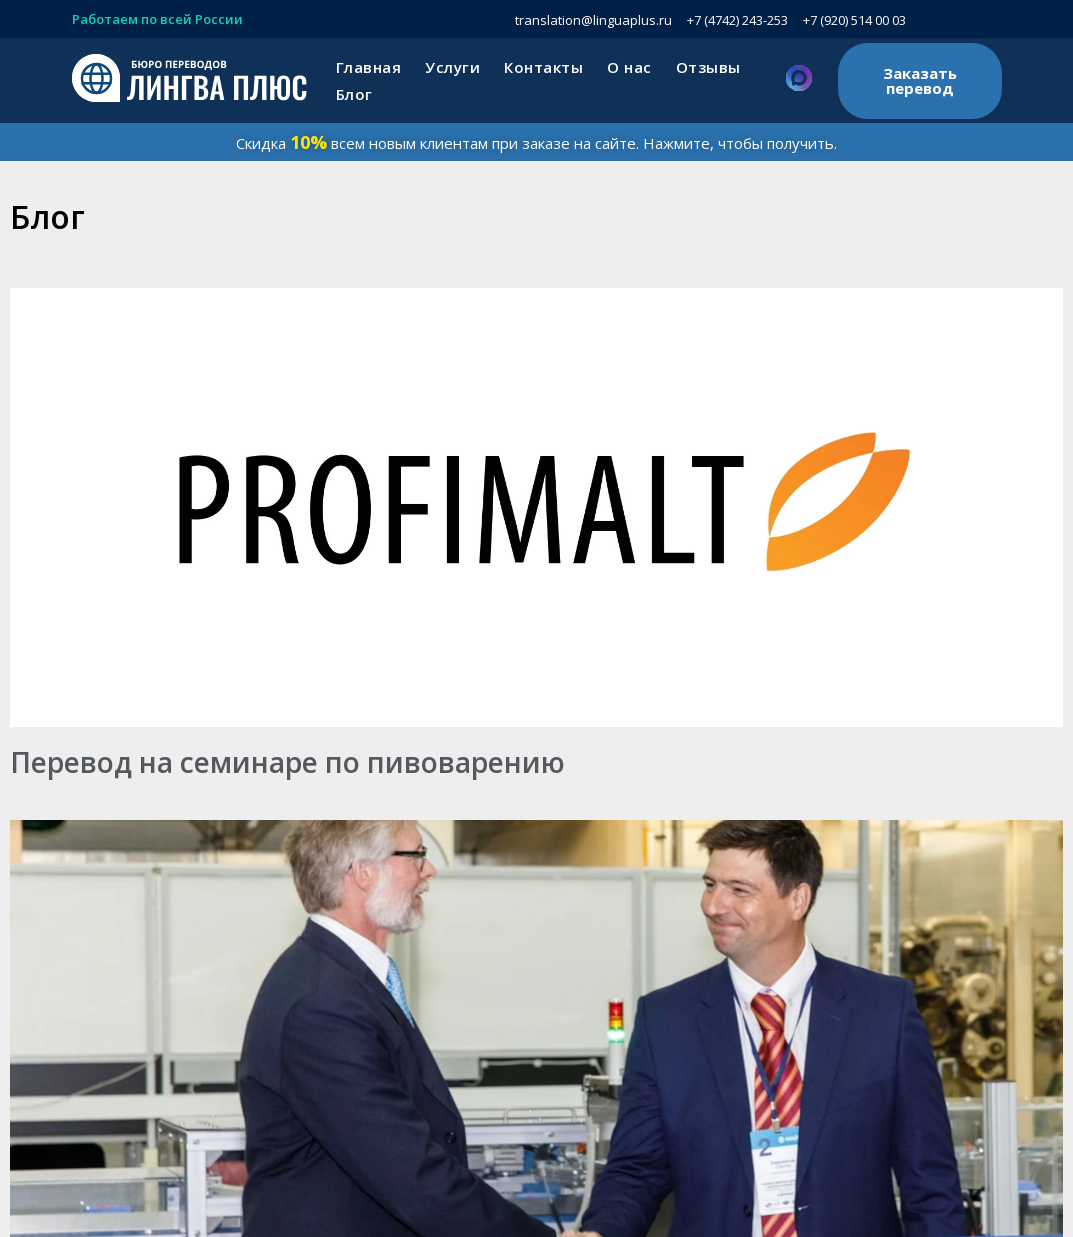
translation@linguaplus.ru (593, 20)
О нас (629, 67)
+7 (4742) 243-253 (737, 20)
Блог (354, 94)
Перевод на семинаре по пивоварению (287, 762)
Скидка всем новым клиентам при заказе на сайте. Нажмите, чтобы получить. (536, 143)
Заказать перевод (920, 80)
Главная (369, 67)
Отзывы (708, 67)
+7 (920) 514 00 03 (854, 20)
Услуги (452, 67)
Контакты (543, 67)
